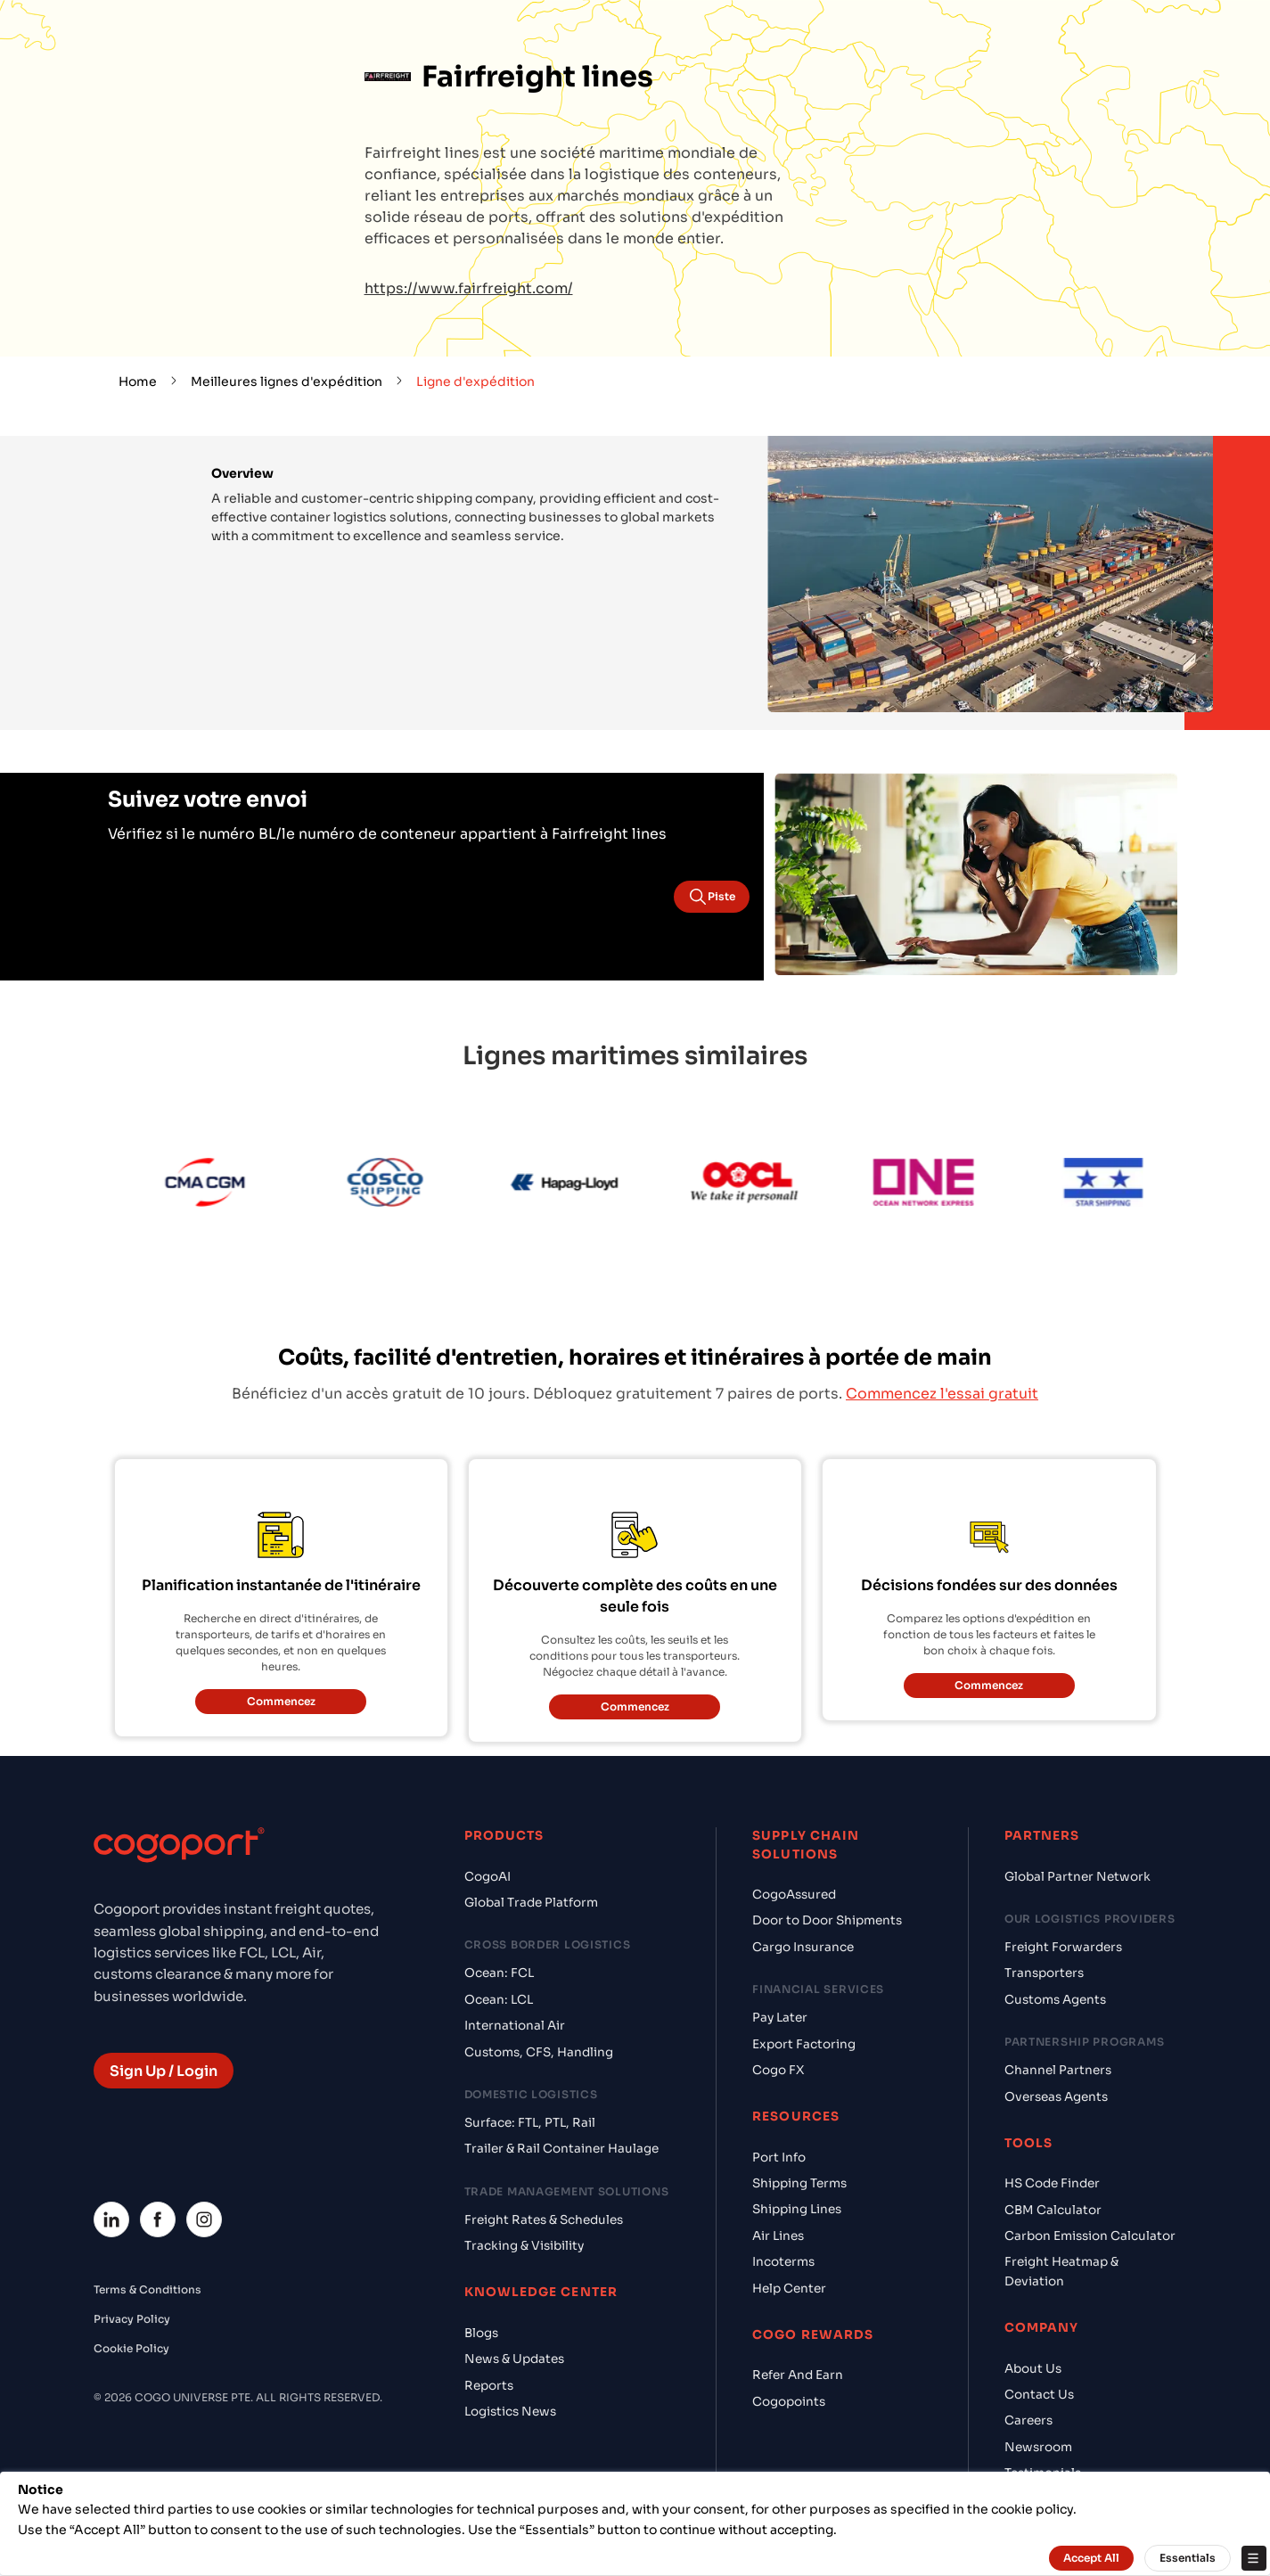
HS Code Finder (1052, 2183)
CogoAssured (794, 1894)
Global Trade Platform (531, 1902)
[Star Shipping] (1127, 1185)
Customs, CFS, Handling (538, 2052)
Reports (488, 2385)
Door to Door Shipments (827, 1920)
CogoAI (487, 1876)
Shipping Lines (796, 2209)
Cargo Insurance (803, 1947)
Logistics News (510, 2411)
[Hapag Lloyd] (588, 1185)
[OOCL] (768, 1185)
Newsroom (1038, 2447)
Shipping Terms (799, 2183)
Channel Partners (1057, 2070)
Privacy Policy (132, 2319)
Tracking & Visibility (524, 2245)
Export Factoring (804, 2044)
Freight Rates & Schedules (543, 2219)
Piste (711, 897)
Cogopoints (788, 2401)
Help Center (789, 2288)
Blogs (481, 2333)
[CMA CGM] (229, 1185)
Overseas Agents (1056, 2096)
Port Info (779, 2157)
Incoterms (783, 2261)
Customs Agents (1055, 1999)
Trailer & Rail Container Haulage (561, 2148)
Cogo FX (778, 2070)
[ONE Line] (947, 1185)
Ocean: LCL (498, 1999)
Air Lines (778, 2236)
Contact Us (1039, 2394)
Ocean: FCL (499, 1973)
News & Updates (514, 2359)
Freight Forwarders (1063, 1947)
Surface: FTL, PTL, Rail (529, 2122)
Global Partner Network (1077, 1876)
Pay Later (779, 2017)
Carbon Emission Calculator (1090, 2236)
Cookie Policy (131, 2348)
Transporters (1044, 1973)
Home (138, 381)
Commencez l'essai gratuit (942, 1393)
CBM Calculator (1053, 2210)
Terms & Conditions (147, 2289)
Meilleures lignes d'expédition (286, 381)
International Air (514, 2025)
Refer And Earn (797, 2375)
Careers (1028, 2420)
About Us (1032, 2368)
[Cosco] (408, 1185)
